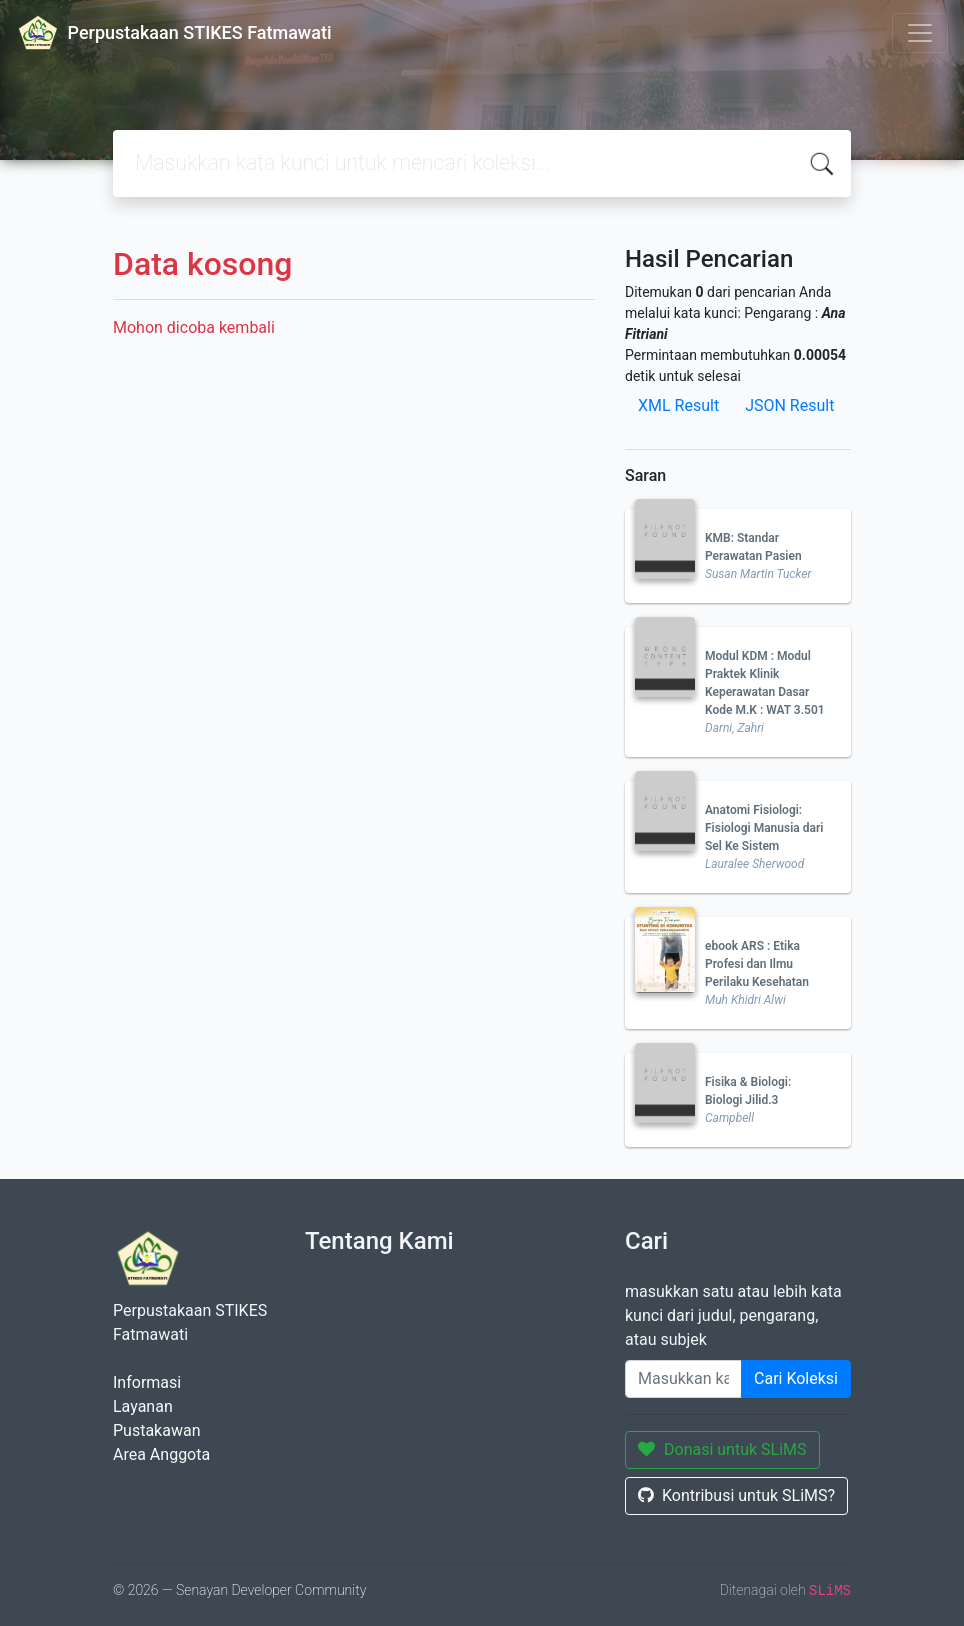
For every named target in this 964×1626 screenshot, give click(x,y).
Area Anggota (161, 1454)
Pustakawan (156, 1430)
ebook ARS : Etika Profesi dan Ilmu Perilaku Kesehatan (757, 964)
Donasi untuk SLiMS (722, 1449)
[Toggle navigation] (920, 33)
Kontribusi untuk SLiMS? (736, 1495)
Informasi (147, 1382)
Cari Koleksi (796, 1378)
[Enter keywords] (683, 1379)
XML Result (678, 405)
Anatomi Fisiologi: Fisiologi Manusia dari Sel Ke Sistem (764, 828)
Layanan (143, 1406)
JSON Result (789, 405)
